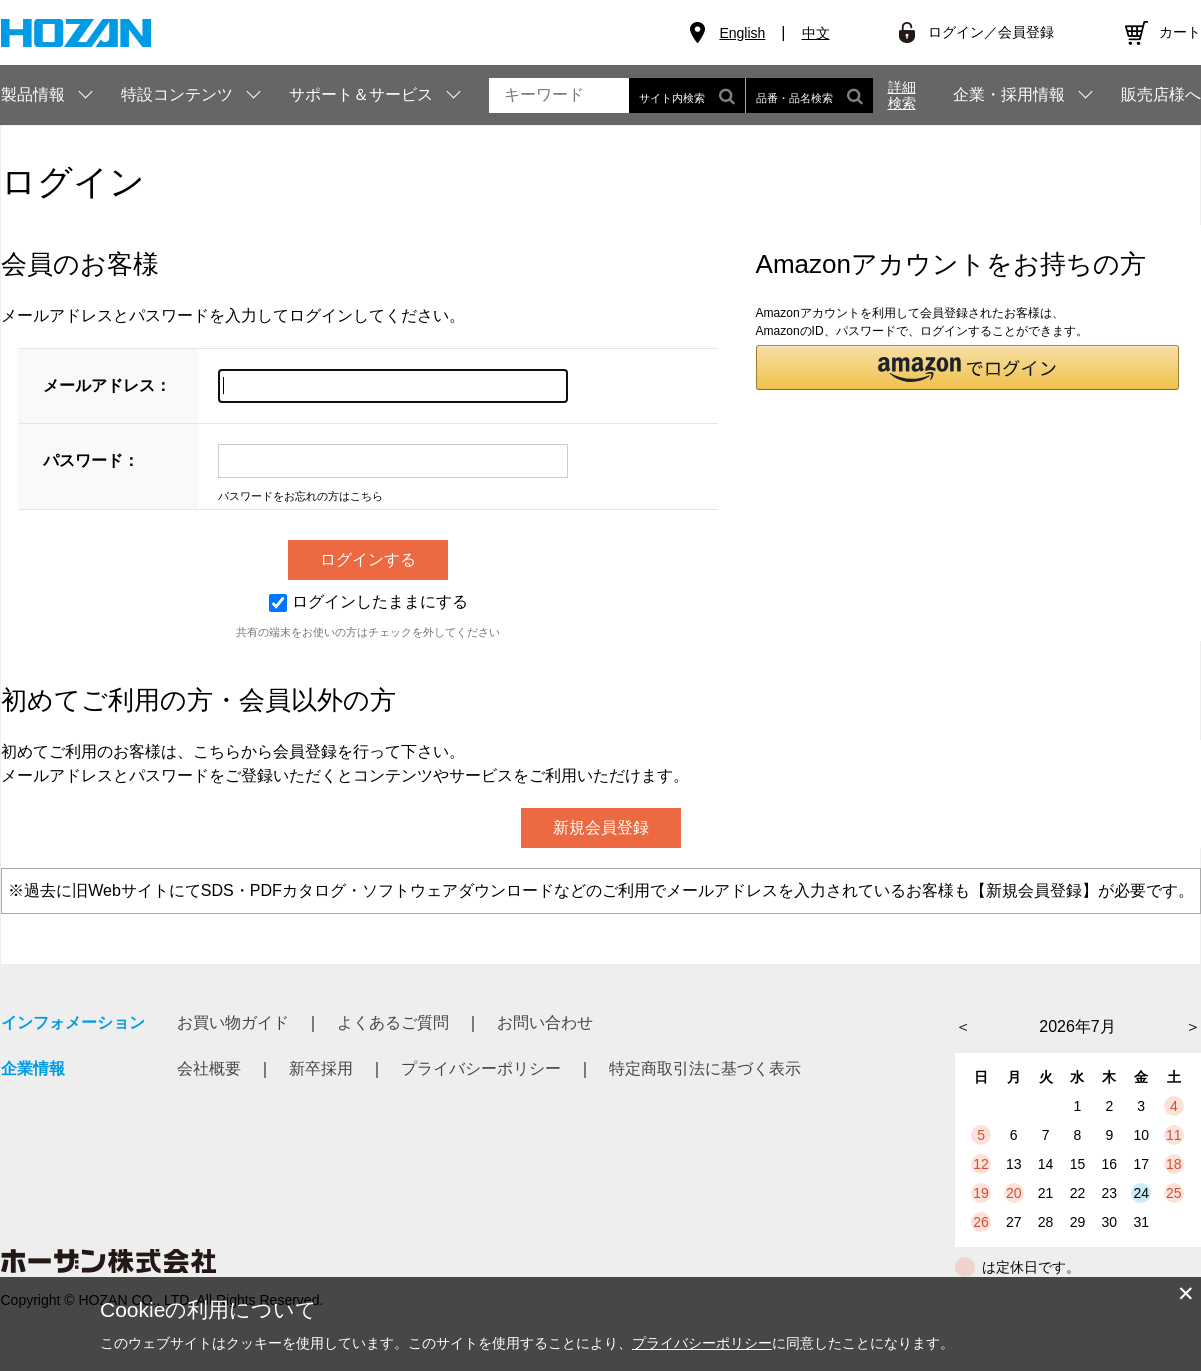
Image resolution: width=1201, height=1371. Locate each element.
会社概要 (209, 1068)
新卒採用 (321, 1068)
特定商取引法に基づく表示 (705, 1068)
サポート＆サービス (361, 94)
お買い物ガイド (233, 1022)
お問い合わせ (545, 1022)
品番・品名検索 (809, 95)
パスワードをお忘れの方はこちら (300, 496)
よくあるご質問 (393, 1022)
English (742, 33)
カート (1180, 32)
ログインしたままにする (368, 601)
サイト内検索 (687, 95)
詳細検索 (902, 95)
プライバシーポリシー (481, 1068)
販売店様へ (1161, 95)
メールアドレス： (107, 385)
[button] (968, 367)
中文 (816, 33)
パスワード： (91, 460)
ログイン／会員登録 (991, 32)
